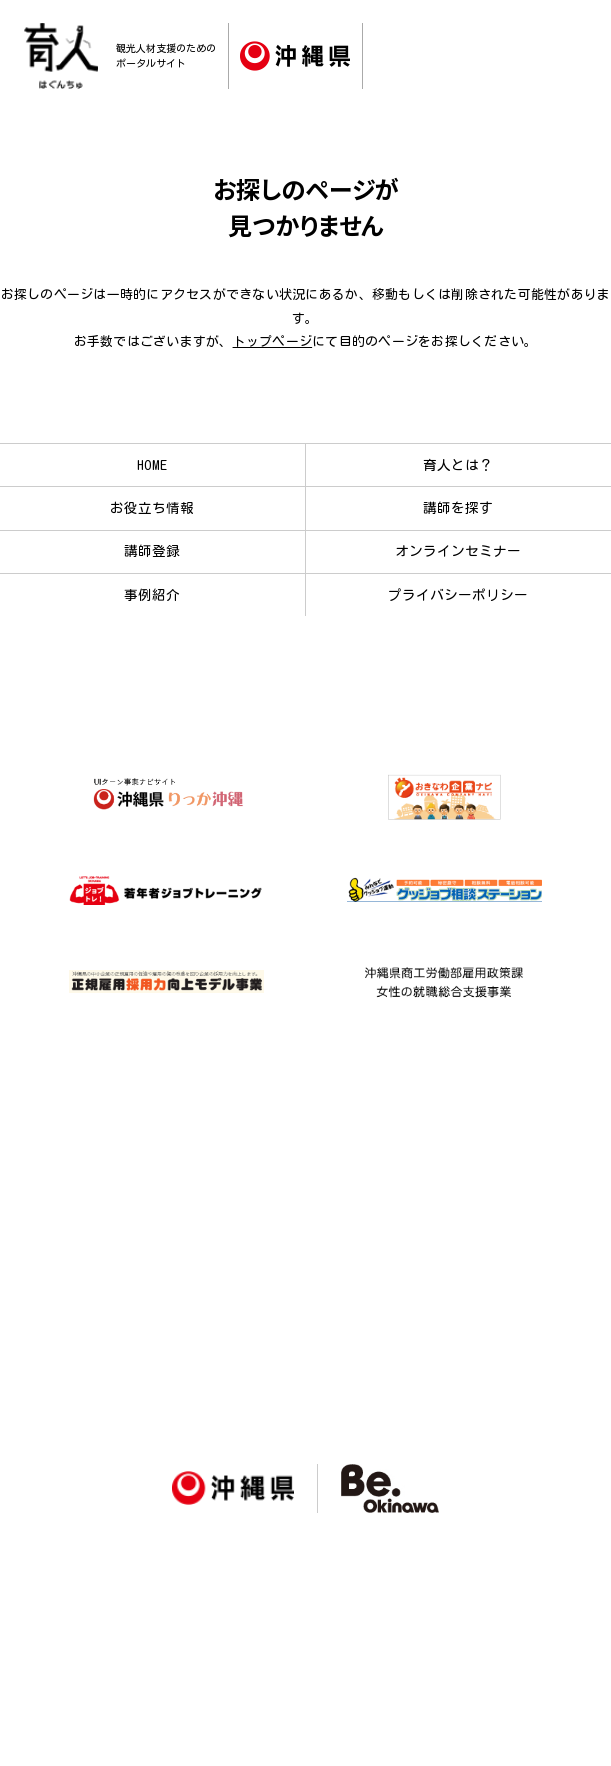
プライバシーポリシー (458, 595)
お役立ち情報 (152, 508)
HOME (152, 465)
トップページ (273, 341)
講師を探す (458, 508)
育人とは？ (458, 465)
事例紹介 (152, 595)
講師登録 (152, 551)
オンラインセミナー (458, 551)
